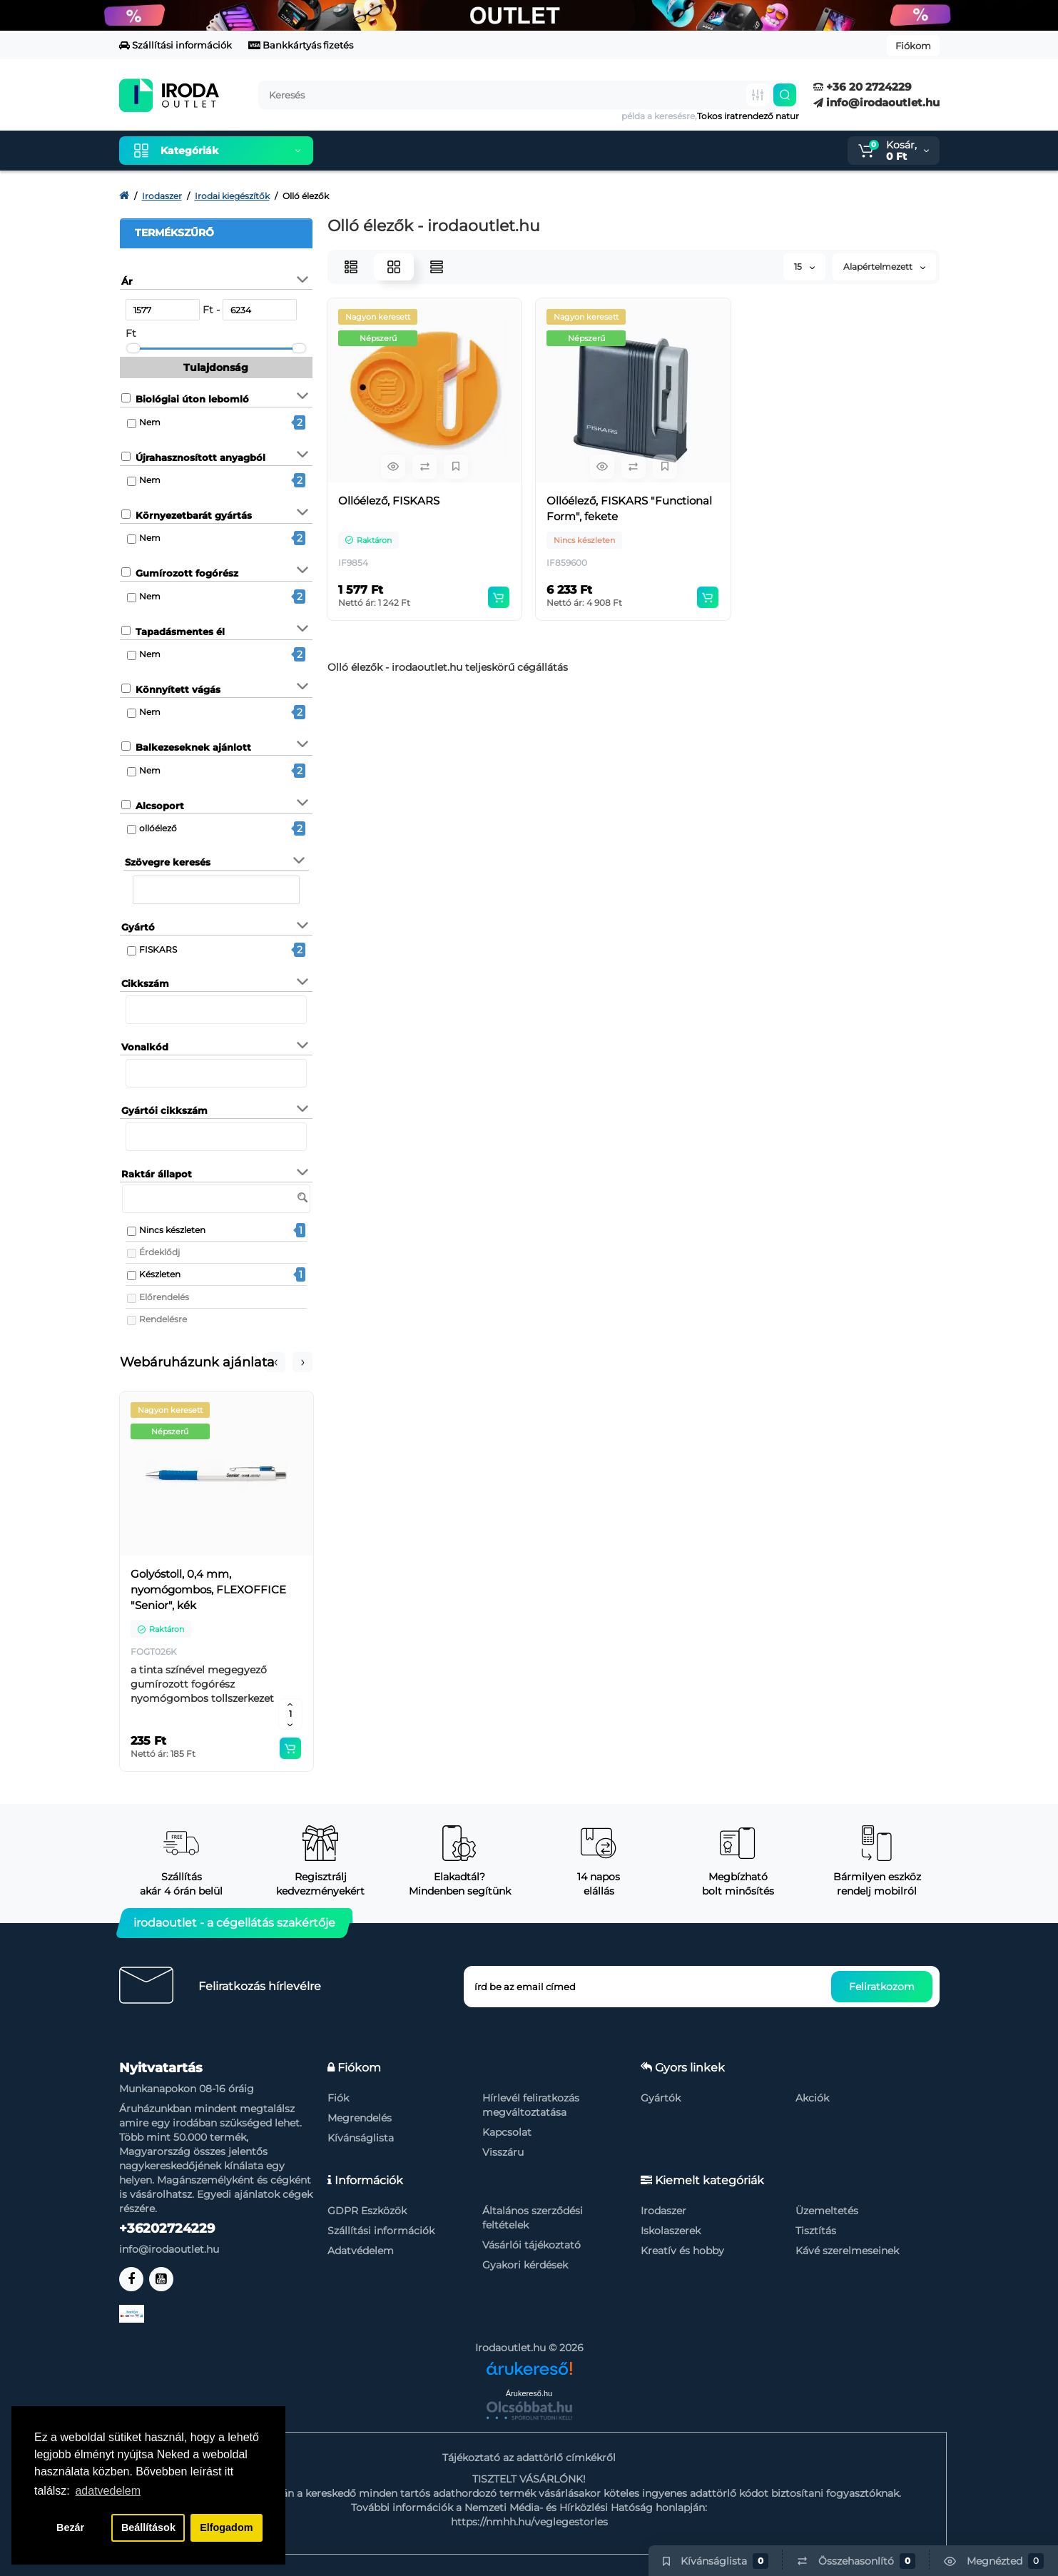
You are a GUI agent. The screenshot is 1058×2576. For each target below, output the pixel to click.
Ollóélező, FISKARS (388, 500)
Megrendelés (359, 2117)
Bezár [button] (70, 2527)
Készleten (159, 1274)
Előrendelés (164, 1297)
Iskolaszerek (671, 2230)
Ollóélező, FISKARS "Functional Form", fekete (629, 508)
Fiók (338, 2097)
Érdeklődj (159, 1252)
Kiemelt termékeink (391, 150)
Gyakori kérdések (525, 2264)
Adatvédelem (360, 2250)
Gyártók (661, 2097)
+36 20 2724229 (862, 86)
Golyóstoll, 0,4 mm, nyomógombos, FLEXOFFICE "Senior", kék (208, 1589)
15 (804, 266)
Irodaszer (663, 2210)
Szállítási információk (175, 45)
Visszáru (503, 2152)
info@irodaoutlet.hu (876, 102)
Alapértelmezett (884, 266)
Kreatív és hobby (682, 2250)
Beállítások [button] (148, 2527)
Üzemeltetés (826, 2210)
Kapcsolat (506, 2132)
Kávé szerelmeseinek (847, 2250)
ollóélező (158, 828)
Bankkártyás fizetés (300, 45)
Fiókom (913, 45)
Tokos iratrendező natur (748, 116)
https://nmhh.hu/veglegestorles (529, 2521)
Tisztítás (815, 2230)
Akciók (812, 2097)
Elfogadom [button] (226, 2527)
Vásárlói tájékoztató (531, 2244)
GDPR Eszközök (367, 2210)
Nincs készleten (172, 1229)
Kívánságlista (360, 2137)
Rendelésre (163, 1319)
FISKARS (158, 949)
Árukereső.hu (529, 2393)
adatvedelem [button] (108, 2491)
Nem (150, 422)
